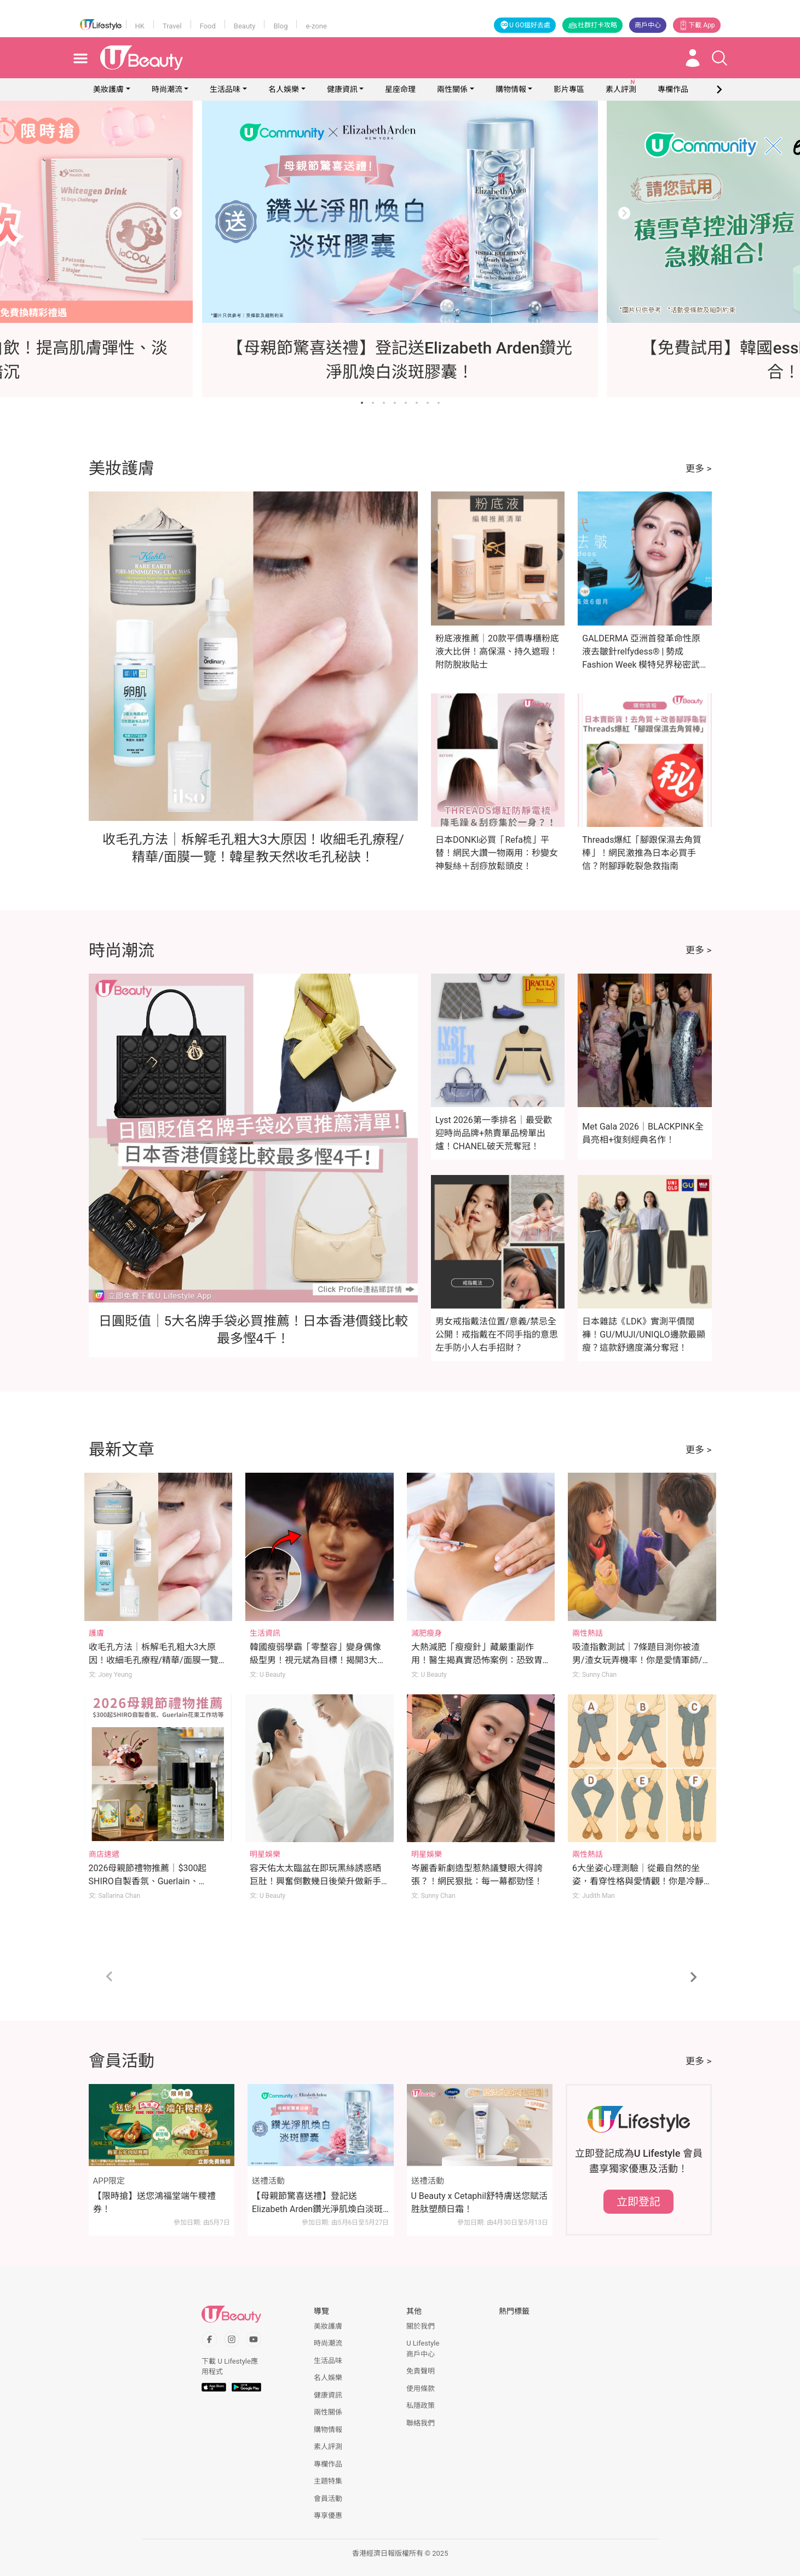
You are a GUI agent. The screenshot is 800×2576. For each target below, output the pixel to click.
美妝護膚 (108, 89)
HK (140, 26)
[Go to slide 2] (373, 403)
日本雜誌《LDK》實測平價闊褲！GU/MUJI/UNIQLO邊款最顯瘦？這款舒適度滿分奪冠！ (643, 1334)
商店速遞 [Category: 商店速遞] (104, 1854)
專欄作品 (328, 2464)
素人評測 (328, 2446)
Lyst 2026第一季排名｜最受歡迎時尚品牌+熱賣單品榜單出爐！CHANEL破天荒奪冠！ (493, 1133)
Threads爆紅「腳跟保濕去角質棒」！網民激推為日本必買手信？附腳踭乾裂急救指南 (641, 853)
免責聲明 (420, 2371)
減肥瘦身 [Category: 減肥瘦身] (426, 1633)
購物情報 (511, 89)
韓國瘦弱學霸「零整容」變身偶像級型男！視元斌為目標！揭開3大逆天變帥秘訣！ (318, 1660)
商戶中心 (648, 25)
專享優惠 (328, 2515)
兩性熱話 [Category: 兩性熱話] (587, 1633)
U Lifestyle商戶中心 (422, 2348)
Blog (280, 26)
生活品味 (225, 89)
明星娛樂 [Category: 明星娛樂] (265, 1854)
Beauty (245, 26)
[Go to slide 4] (395, 403)
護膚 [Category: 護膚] (96, 1633)
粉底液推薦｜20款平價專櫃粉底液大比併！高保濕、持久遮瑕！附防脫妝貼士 (497, 651)
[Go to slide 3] (384, 403)
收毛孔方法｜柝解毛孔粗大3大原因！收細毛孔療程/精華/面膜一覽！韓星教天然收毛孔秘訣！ (158, 1660)
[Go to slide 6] (417, 403)
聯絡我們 (420, 2423)
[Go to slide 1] (362, 403)
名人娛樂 (283, 89)
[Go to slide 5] (406, 403)
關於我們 (420, 2326)
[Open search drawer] (719, 58)
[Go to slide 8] (439, 403)
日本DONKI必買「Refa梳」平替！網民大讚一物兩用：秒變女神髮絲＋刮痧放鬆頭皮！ (496, 853)
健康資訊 (342, 89)
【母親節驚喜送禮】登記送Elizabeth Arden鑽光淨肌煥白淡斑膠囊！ (317, 2203)
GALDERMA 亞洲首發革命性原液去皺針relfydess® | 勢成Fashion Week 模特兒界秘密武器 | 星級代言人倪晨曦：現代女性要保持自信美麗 (642, 664)
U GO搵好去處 (524, 25)
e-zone (316, 26)
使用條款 (420, 2388)
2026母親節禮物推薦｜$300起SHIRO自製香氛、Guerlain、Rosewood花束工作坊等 (148, 1881)
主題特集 (328, 2481)
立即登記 (638, 2201)
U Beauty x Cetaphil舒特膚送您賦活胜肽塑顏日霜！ (479, 2202)
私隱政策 (420, 2405)
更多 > (698, 468)
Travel (172, 26)
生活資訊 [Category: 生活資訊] (265, 1633)
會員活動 (328, 2498)
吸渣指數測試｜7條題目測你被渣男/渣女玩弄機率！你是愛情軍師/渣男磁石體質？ (641, 1660)
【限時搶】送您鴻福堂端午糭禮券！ (154, 2202)
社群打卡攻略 (592, 25)
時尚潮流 (167, 89)
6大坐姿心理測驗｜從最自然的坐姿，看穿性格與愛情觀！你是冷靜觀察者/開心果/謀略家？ (638, 1881)
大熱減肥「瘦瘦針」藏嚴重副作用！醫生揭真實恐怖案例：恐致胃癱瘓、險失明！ (477, 1660)
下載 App (696, 25)
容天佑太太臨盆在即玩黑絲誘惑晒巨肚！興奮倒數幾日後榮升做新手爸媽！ (315, 1881)
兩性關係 (452, 89)
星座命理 (400, 89)
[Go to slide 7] (428, 403)
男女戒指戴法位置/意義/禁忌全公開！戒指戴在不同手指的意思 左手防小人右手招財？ (496, 1334)
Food (208, 26)
